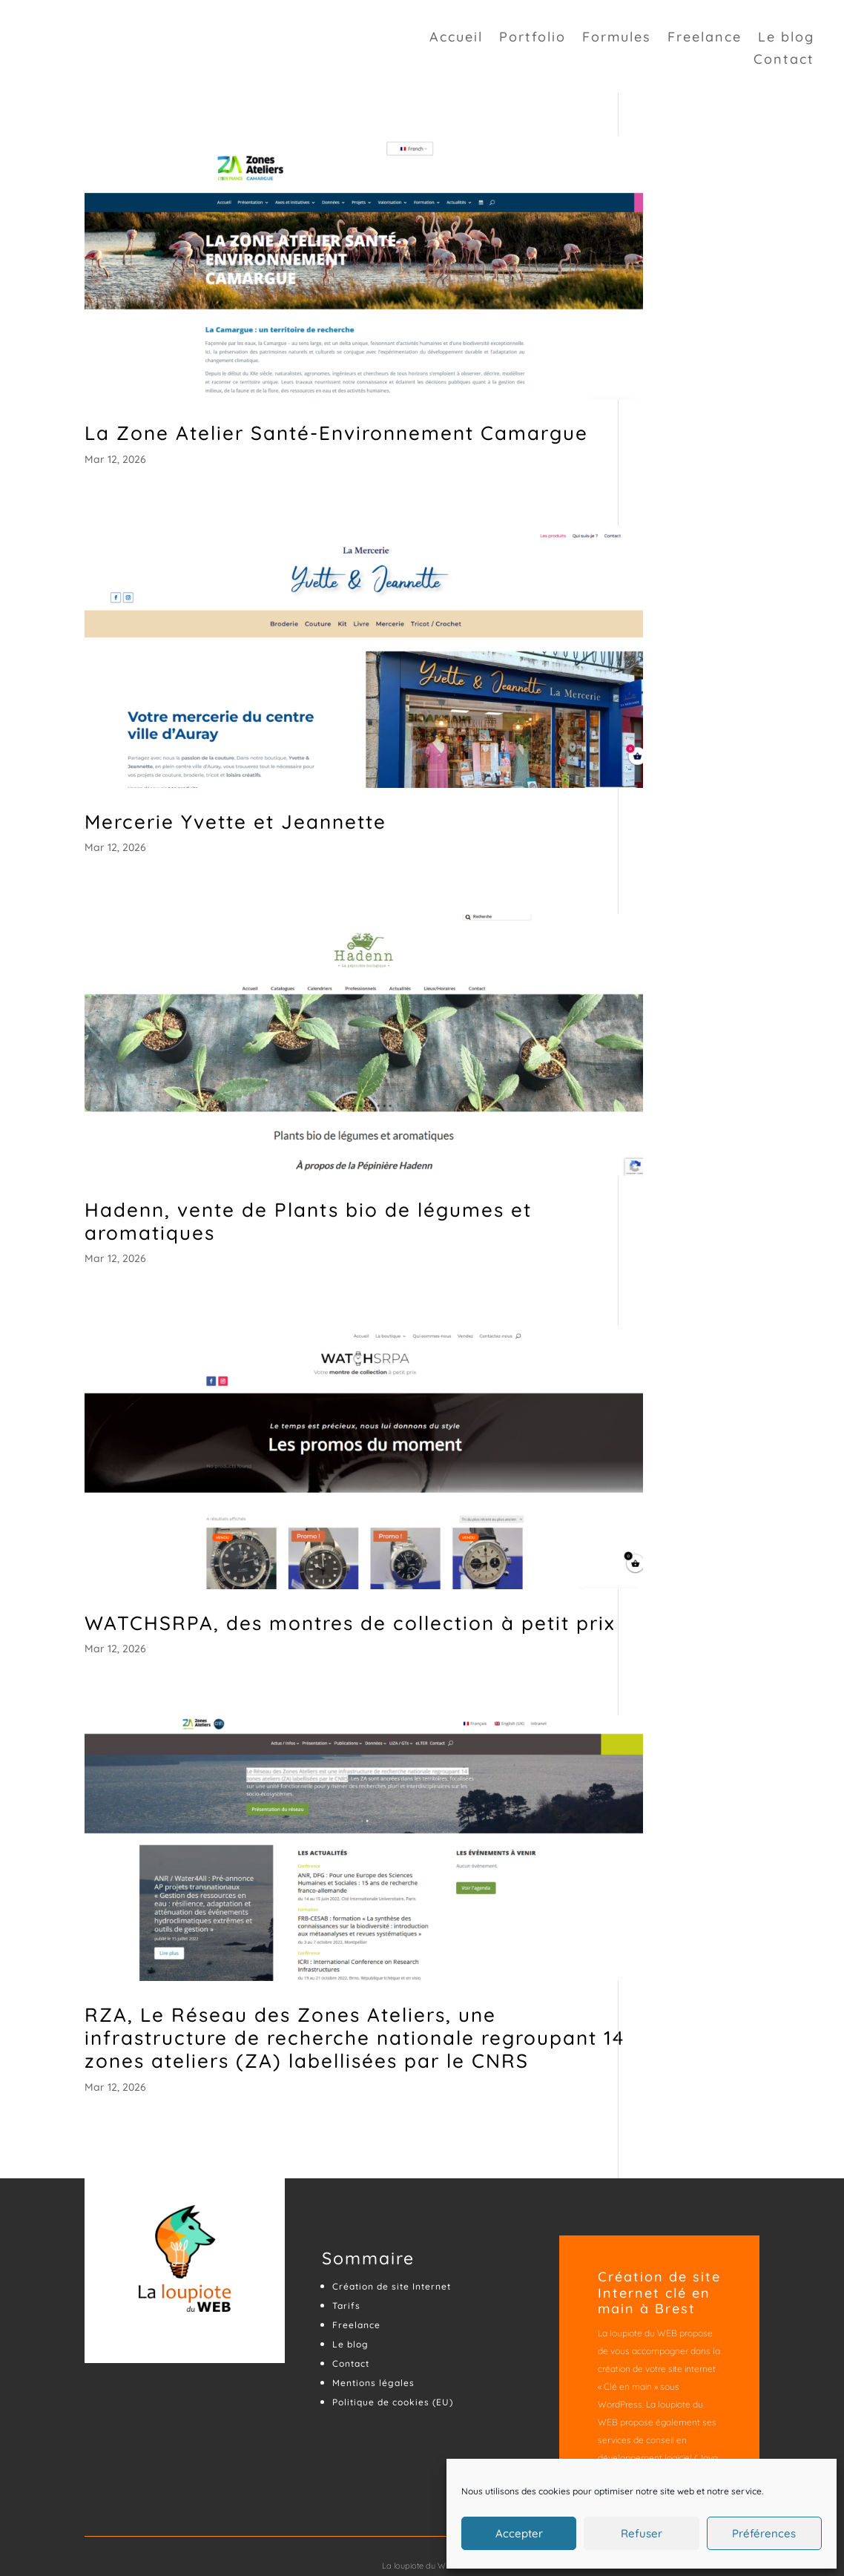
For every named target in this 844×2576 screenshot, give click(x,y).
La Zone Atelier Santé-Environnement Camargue (279, 417)
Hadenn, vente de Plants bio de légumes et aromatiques (308, 1159)
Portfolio (532, 40)
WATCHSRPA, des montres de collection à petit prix (327, 1543)
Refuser (641, 2533)
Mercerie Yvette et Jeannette (235, 788)
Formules (616, 40)
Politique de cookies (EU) (392, 2333)
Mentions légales (373, 2314)
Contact (784, 63)
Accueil (456, 40)
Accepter (519, 2533)
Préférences (764, 2533)
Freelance (704, 40)
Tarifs (346, 2237)
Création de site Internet (391, 2218)
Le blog (786, 40)
